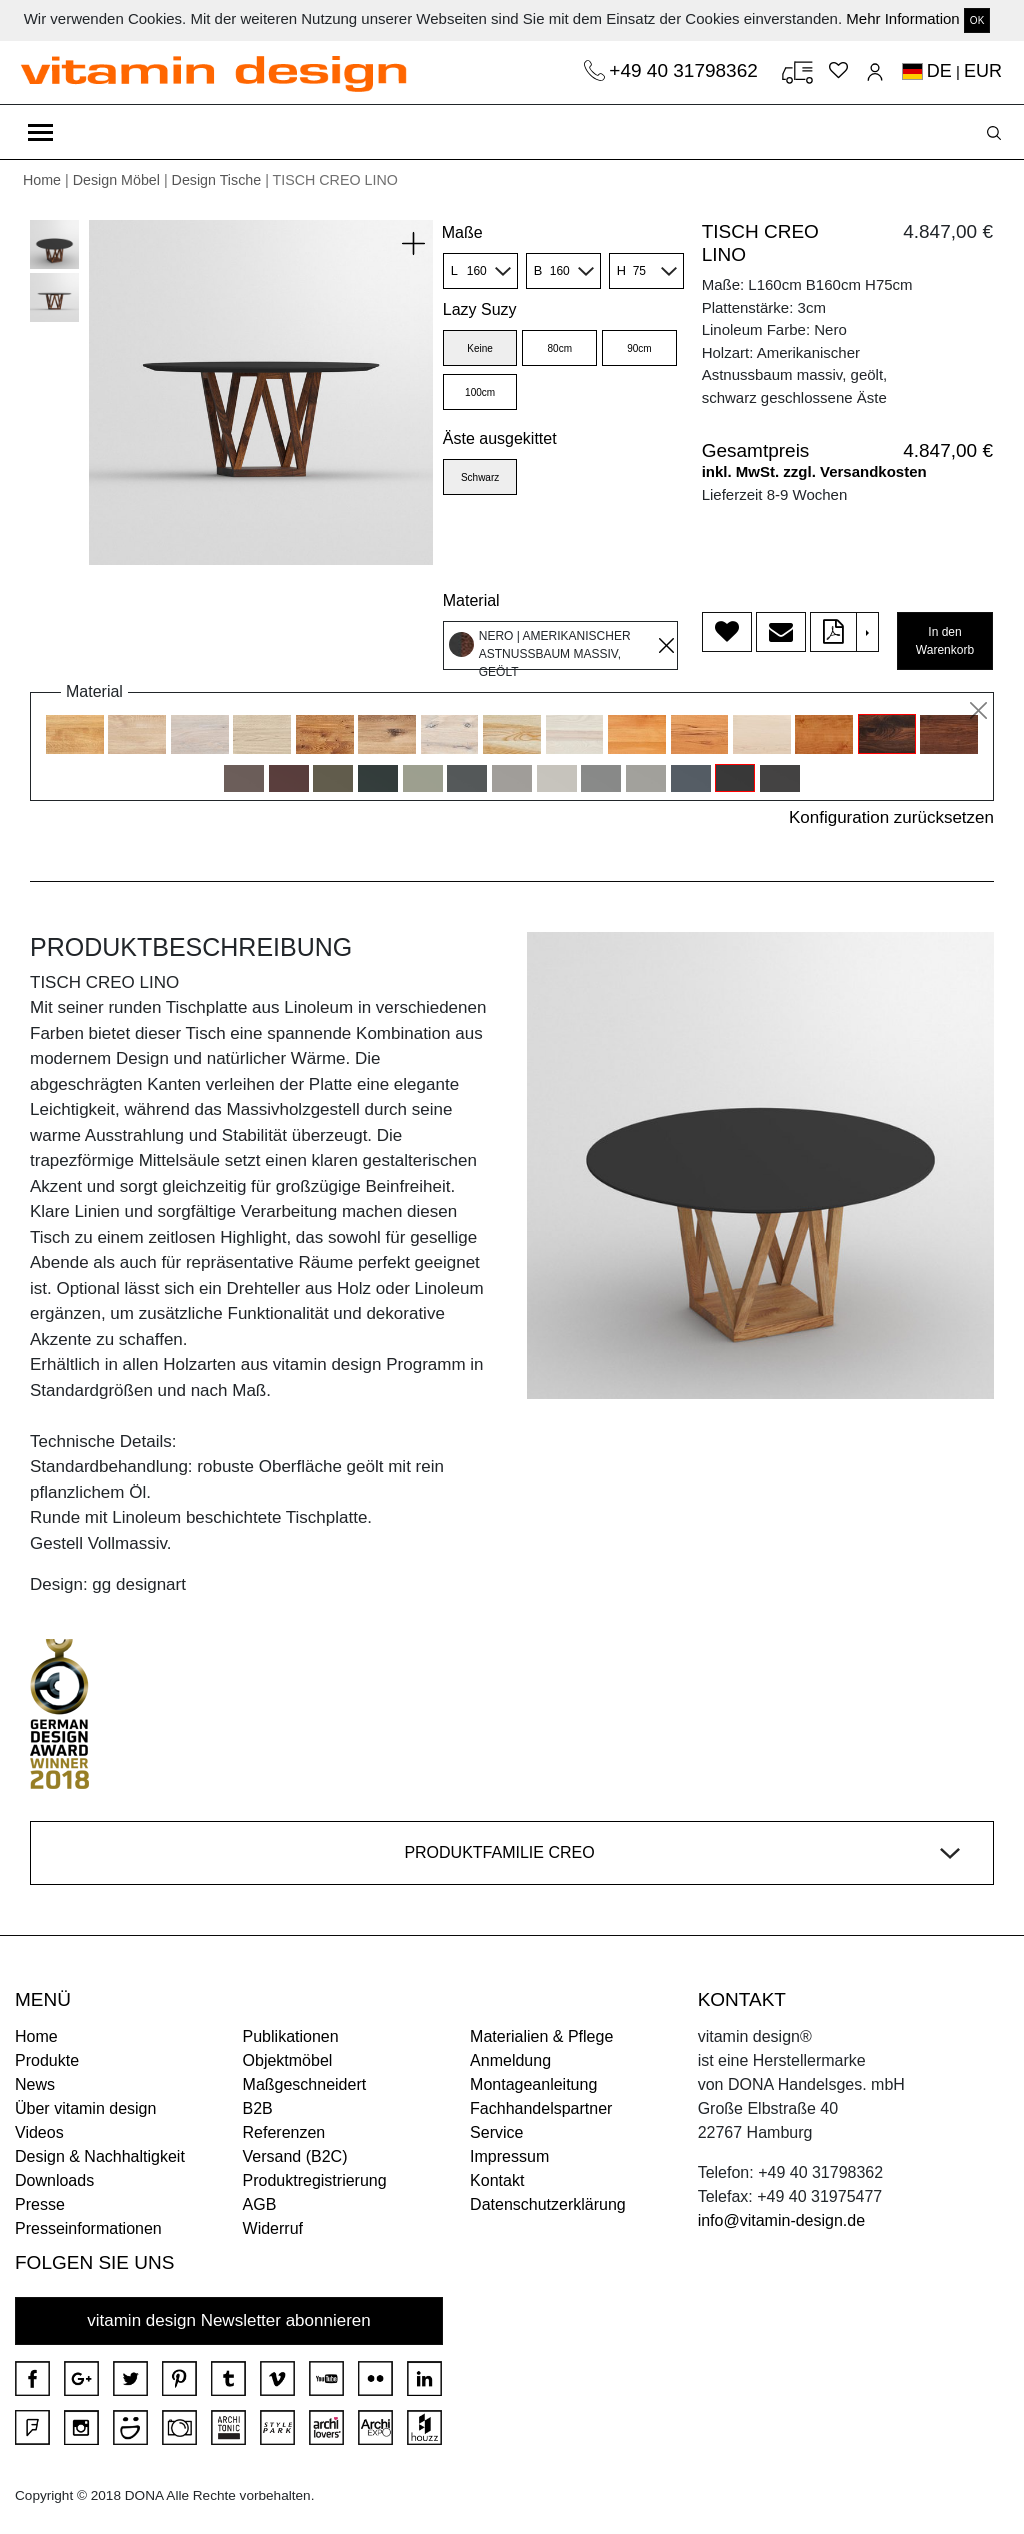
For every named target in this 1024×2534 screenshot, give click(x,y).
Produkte (47, 2060)
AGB (260, 2204)
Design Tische (217, 180)
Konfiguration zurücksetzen (891, 817)
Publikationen (291, 2036)
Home (42, 180)
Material (471, 600)
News (35, 2084)
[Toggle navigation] (40, 132)
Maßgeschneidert (305, 2084)
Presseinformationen (88, 2228)
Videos (39, 2132)
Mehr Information (902, 18)
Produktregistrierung (315, 2180)
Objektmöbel (288, 2060)
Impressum (509, 2156)
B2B (258, 2108)
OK (977, 20)
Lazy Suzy (480, 309)
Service (496, 2132)
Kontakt (497, 2180)
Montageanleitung (533, 2084)
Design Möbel (116, 180)
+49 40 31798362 (686, 70)
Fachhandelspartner (541, 2108)
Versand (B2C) (295, 2156)
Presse (40, 2204)
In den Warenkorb (945, 641)
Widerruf (273, 2228)
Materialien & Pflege (541, 2036)
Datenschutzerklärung (548, 2204)
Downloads (54, 2180)
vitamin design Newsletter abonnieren (229, 2320)
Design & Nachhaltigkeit (100, 2156)
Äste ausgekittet (500, 438)
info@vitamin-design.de (781, 2220)
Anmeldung (510, 2060)
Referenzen (284, 2132)
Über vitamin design (85, 2108)
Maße (462, 232)
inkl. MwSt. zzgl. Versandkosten (814, 471)
